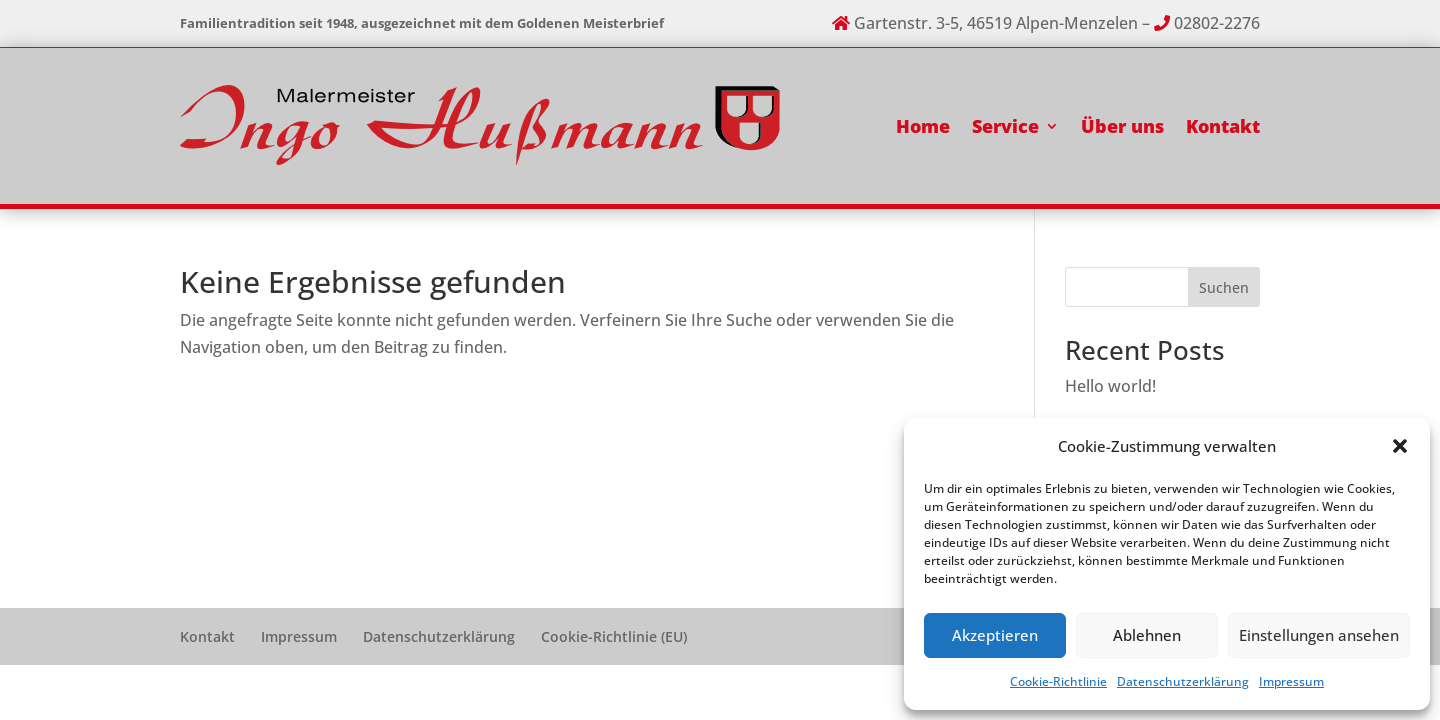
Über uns (1122, 126)
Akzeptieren (995, 635)
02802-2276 (1217, 23)
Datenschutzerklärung (1183, 681)
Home (923, 126)
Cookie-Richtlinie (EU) (614, 636)
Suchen (1224, 287)
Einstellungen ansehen (1319, 635)
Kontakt (1223, 126)
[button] (1400, 446)
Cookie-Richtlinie (1058, 681)
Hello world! (1110, 386)
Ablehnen (1147, 635)
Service (1005, 126)
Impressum (1291, 681)
